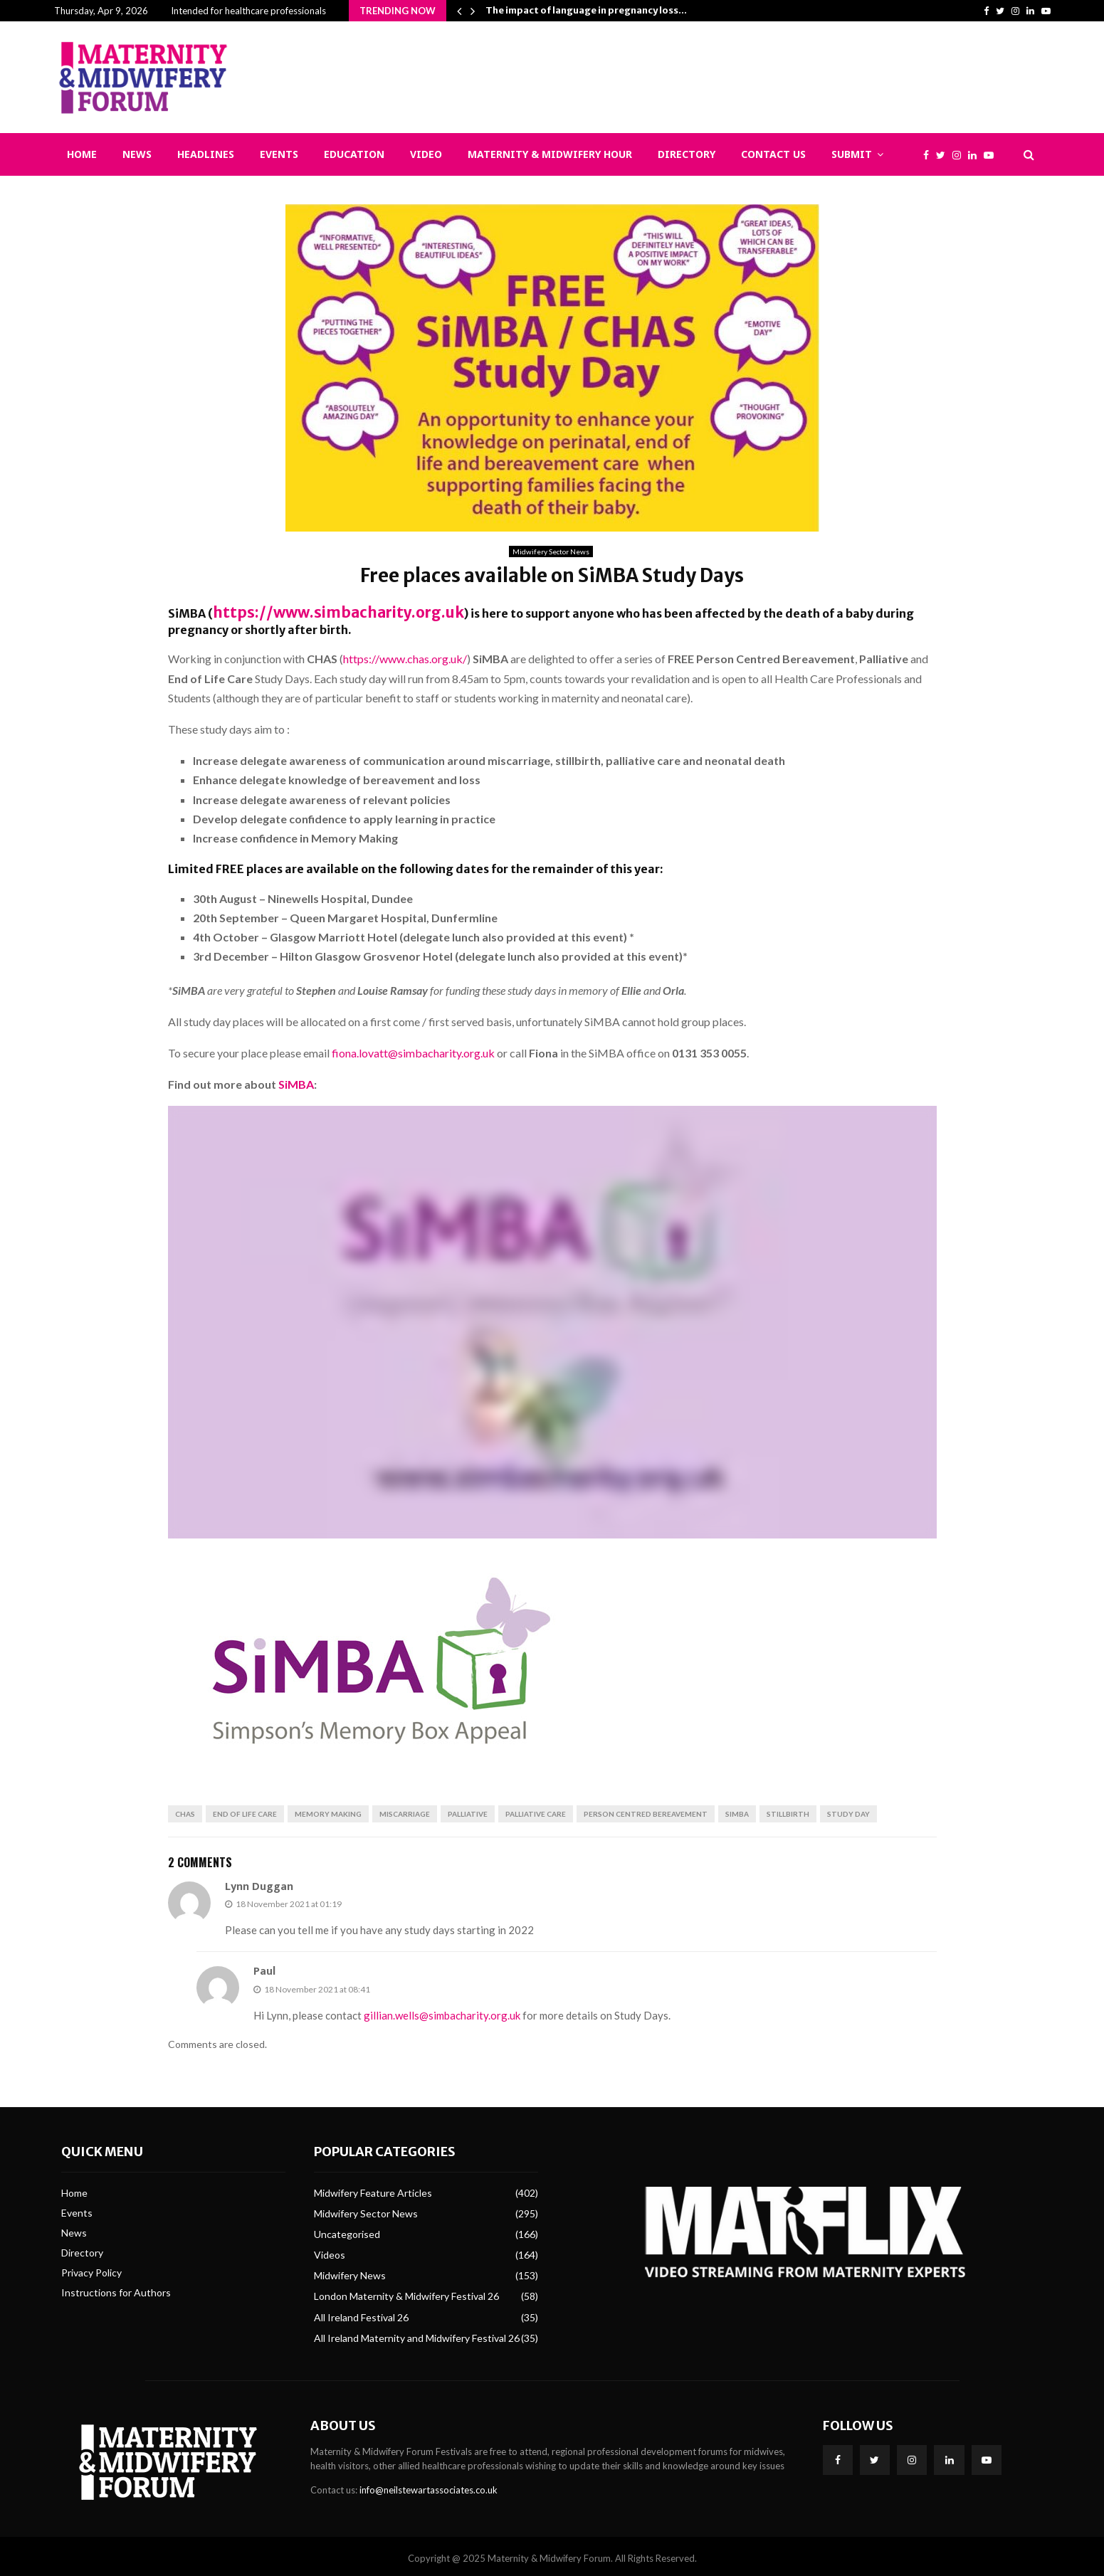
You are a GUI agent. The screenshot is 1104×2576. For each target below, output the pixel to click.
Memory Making (328, 1809)
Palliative (468, 1809)
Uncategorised (347, 2230)
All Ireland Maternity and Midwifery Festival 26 (417, 2334)
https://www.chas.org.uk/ (405, 654)
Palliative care (535, 1809)
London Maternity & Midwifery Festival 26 (406, 2292)
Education (354, 154)
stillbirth (788, 1809)
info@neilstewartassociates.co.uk (428, 2485)
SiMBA (296, 1080)
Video (426, 154)
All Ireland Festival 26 (361, 2313)
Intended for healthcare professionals (248, 10)
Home (82, 154)
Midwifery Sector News (550, 551)
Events (279, 154)
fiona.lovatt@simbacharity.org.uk (413, 1048)
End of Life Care (245, 1809)
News (137, 154)
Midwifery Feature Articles (373, 2188)
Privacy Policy (91, 2268)
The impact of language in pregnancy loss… (586, 10)
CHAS (185, 1809)
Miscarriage (404, 1809)
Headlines (205, 154)
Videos (329, 2250)
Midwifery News (350, 2271)
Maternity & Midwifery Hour (550, 154)
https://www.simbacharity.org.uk (309, 610)
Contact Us (773, 154)
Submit (851, 154)
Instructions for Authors (116, 2289)
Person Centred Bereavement (646, 1809)
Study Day (848, 1809)
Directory (686, 154)
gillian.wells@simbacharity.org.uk (442, 2011)
